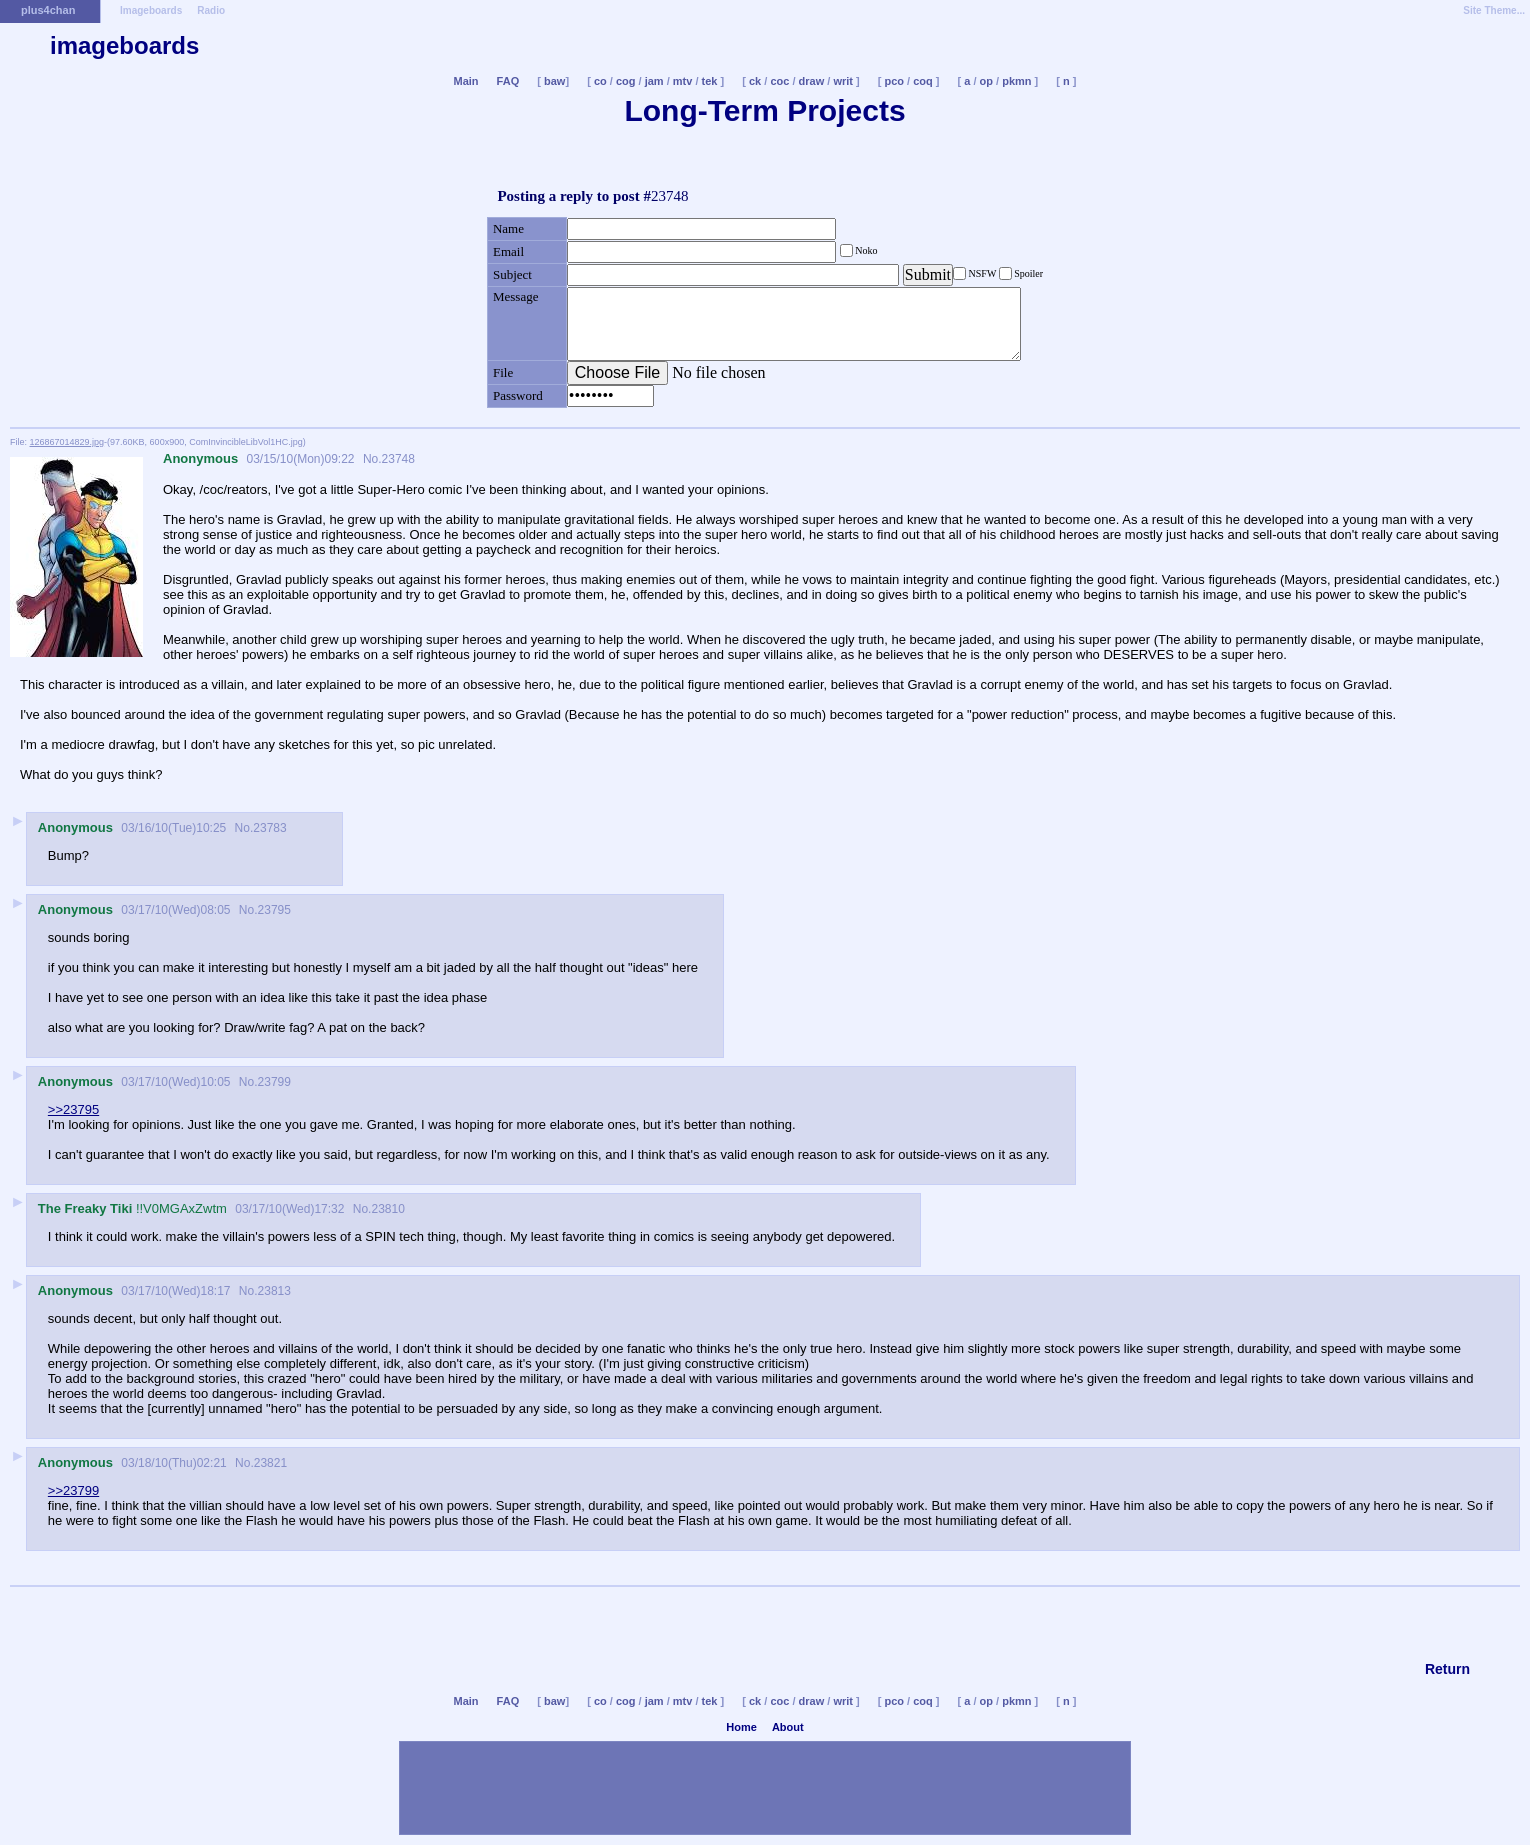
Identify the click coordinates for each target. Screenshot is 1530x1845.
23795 (274, 910)
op (986, 81)
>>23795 (73, 1109)
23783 (269, 828)
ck (755, 81)
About (788, 1727)
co (600, 81)
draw (812, 81)
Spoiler (1027, 273)
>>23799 (73, 1490)
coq (923, 81)
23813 (274, 1291)
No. (371, 459)
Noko (865, 250)
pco (894, 81)
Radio (211, 10)
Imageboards (151, 10)
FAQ (508, 81)
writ (843, 81)
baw (554, 81)
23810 (387, 1209)
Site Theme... (1494, 10)
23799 (274, 1082)
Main (465, 81)
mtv (683, 81)
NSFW (982, 273)
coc (779, 81)
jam (654, 81)
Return (1447, 1669)
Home (741, 1727)
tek (710, 81)
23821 (270, 1463)
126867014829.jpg (67, 442)
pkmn (1016, 81)
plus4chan (48, 10)
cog (626, 81)
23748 (398, 459)
